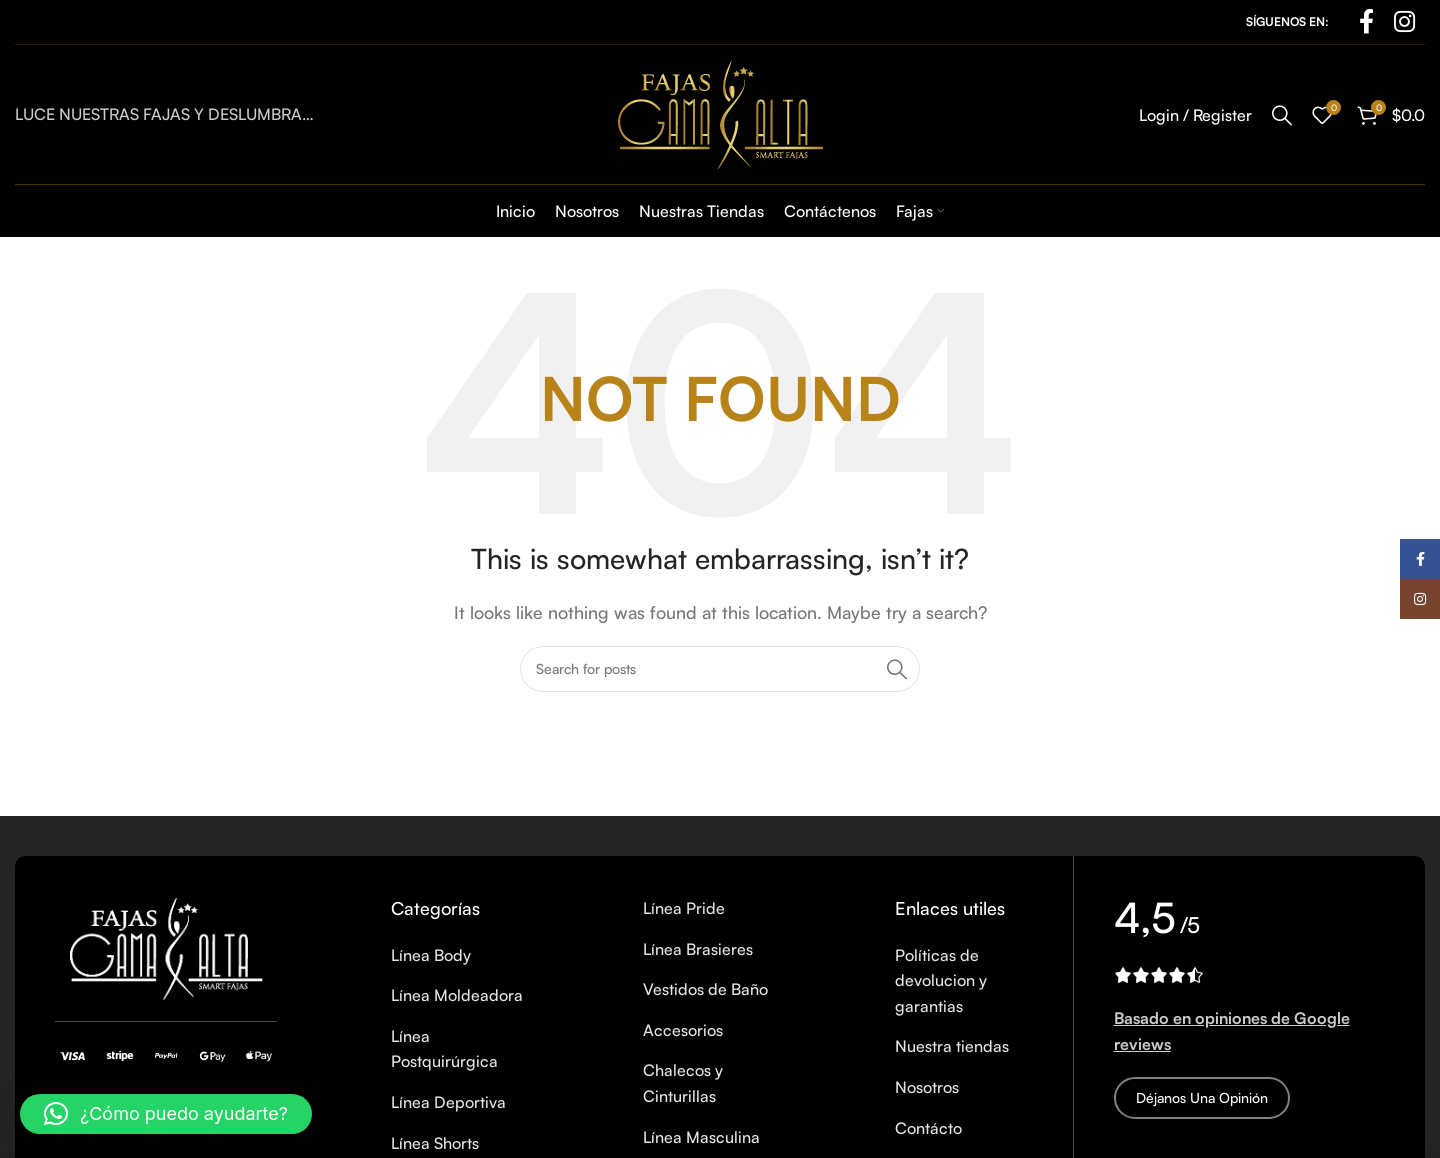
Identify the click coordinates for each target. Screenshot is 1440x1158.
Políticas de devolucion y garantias (941, 980)
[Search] (1282, 115)
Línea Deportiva (448, 1102)
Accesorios (683, 1030)
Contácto (928, 1128)
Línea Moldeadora (457, 995)
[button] (166, 1114)
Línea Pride (684, 908)
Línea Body (431, 955)
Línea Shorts (435, 1143)
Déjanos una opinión (1202, 1097)
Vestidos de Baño (705, 989)
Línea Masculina (701, 1137)
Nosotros (927, 1087)
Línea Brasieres (698, 949)
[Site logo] (720, 112)
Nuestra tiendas (952, 1046)
